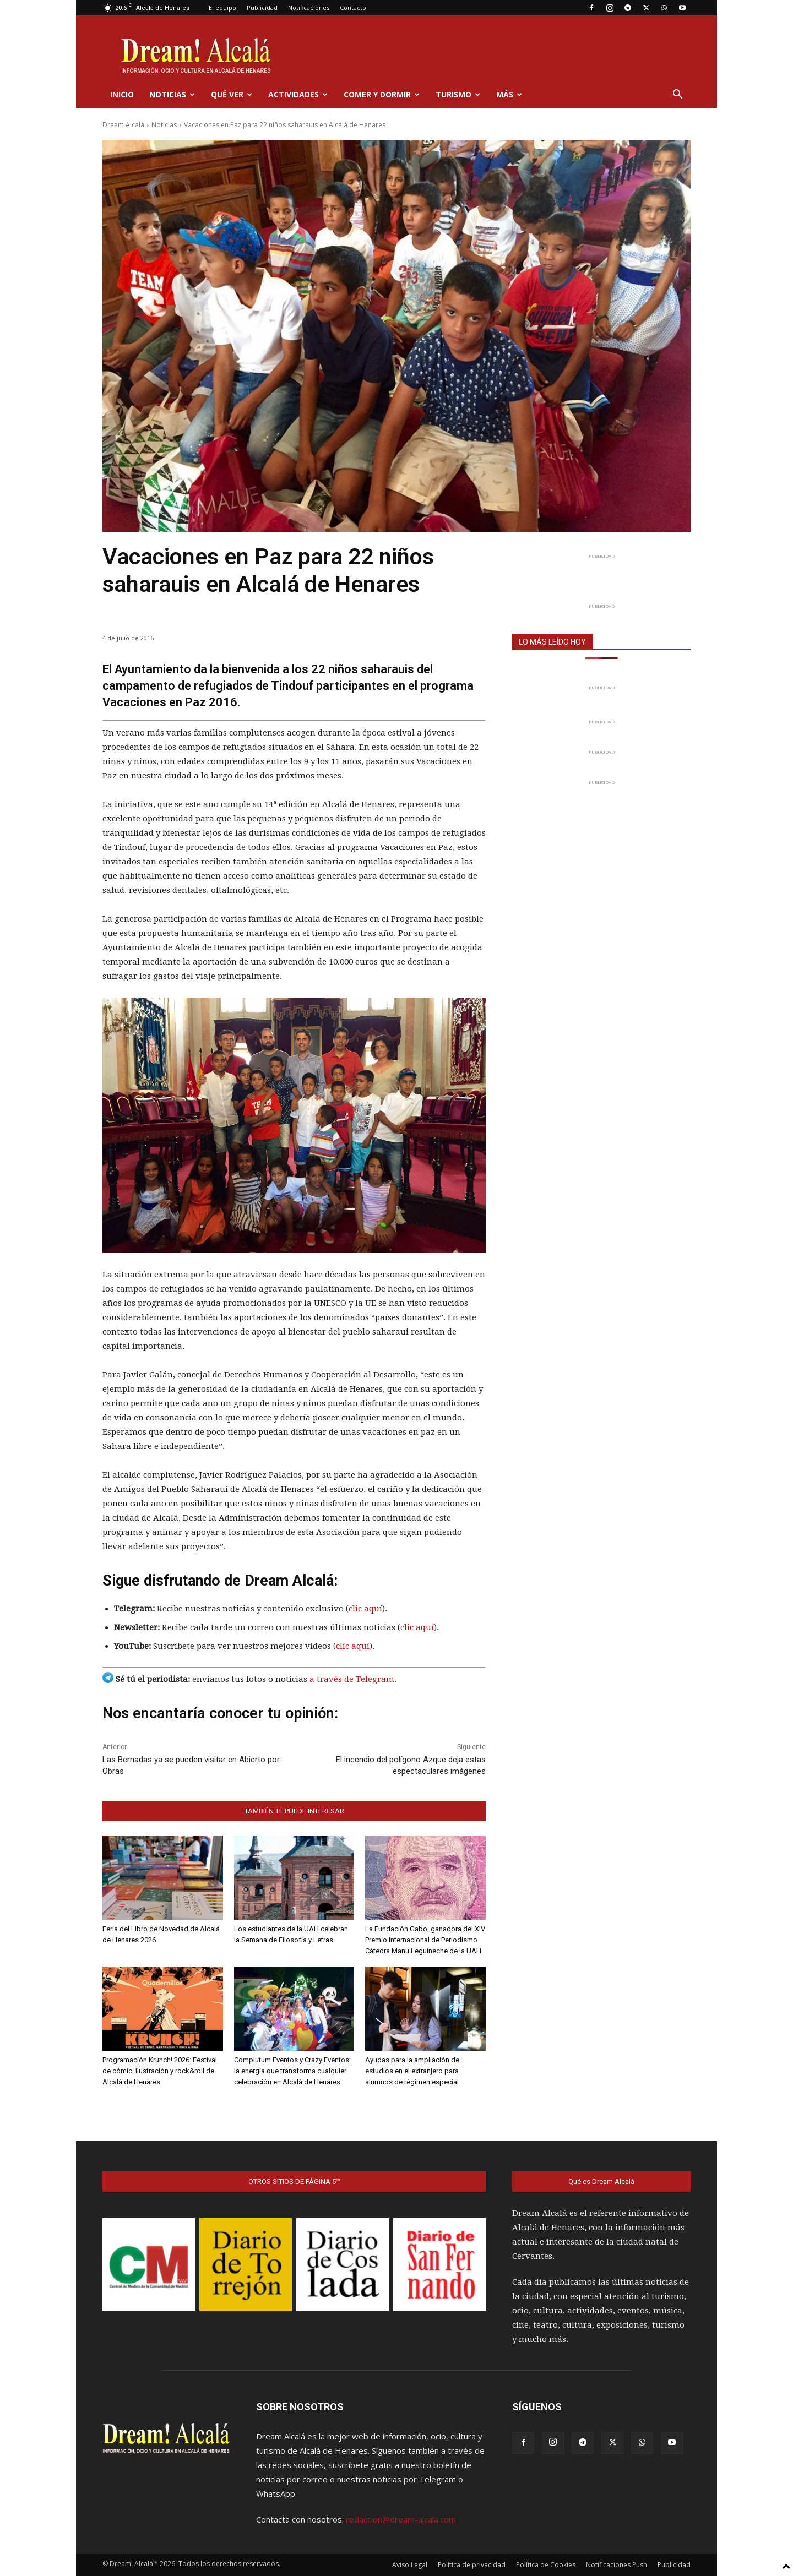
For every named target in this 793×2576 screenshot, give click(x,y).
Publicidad (262, 7)
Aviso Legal (409, 2564)
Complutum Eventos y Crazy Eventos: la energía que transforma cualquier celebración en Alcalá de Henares (292, 2071)
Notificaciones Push (616, 2564)
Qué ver (231, 94)
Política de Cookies (545, 2564)
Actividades (298, 94)
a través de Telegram (351, 1679)
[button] (677, 95)
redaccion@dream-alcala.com (401, 2519)
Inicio (122, 94)
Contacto (353, 7)
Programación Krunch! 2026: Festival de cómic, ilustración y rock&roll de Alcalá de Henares (159, 2071)
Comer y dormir (382, 94)
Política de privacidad (472, 2564)
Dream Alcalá (123, 124)
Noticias (172, 94)
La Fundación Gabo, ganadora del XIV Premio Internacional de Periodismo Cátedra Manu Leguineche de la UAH (425, 1940)
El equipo (222, 7)
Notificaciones (308, 7)
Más (509, 94)
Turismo (458, 94)
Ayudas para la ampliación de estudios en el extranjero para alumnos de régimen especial (412, 2071)
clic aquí (365, 1609)
